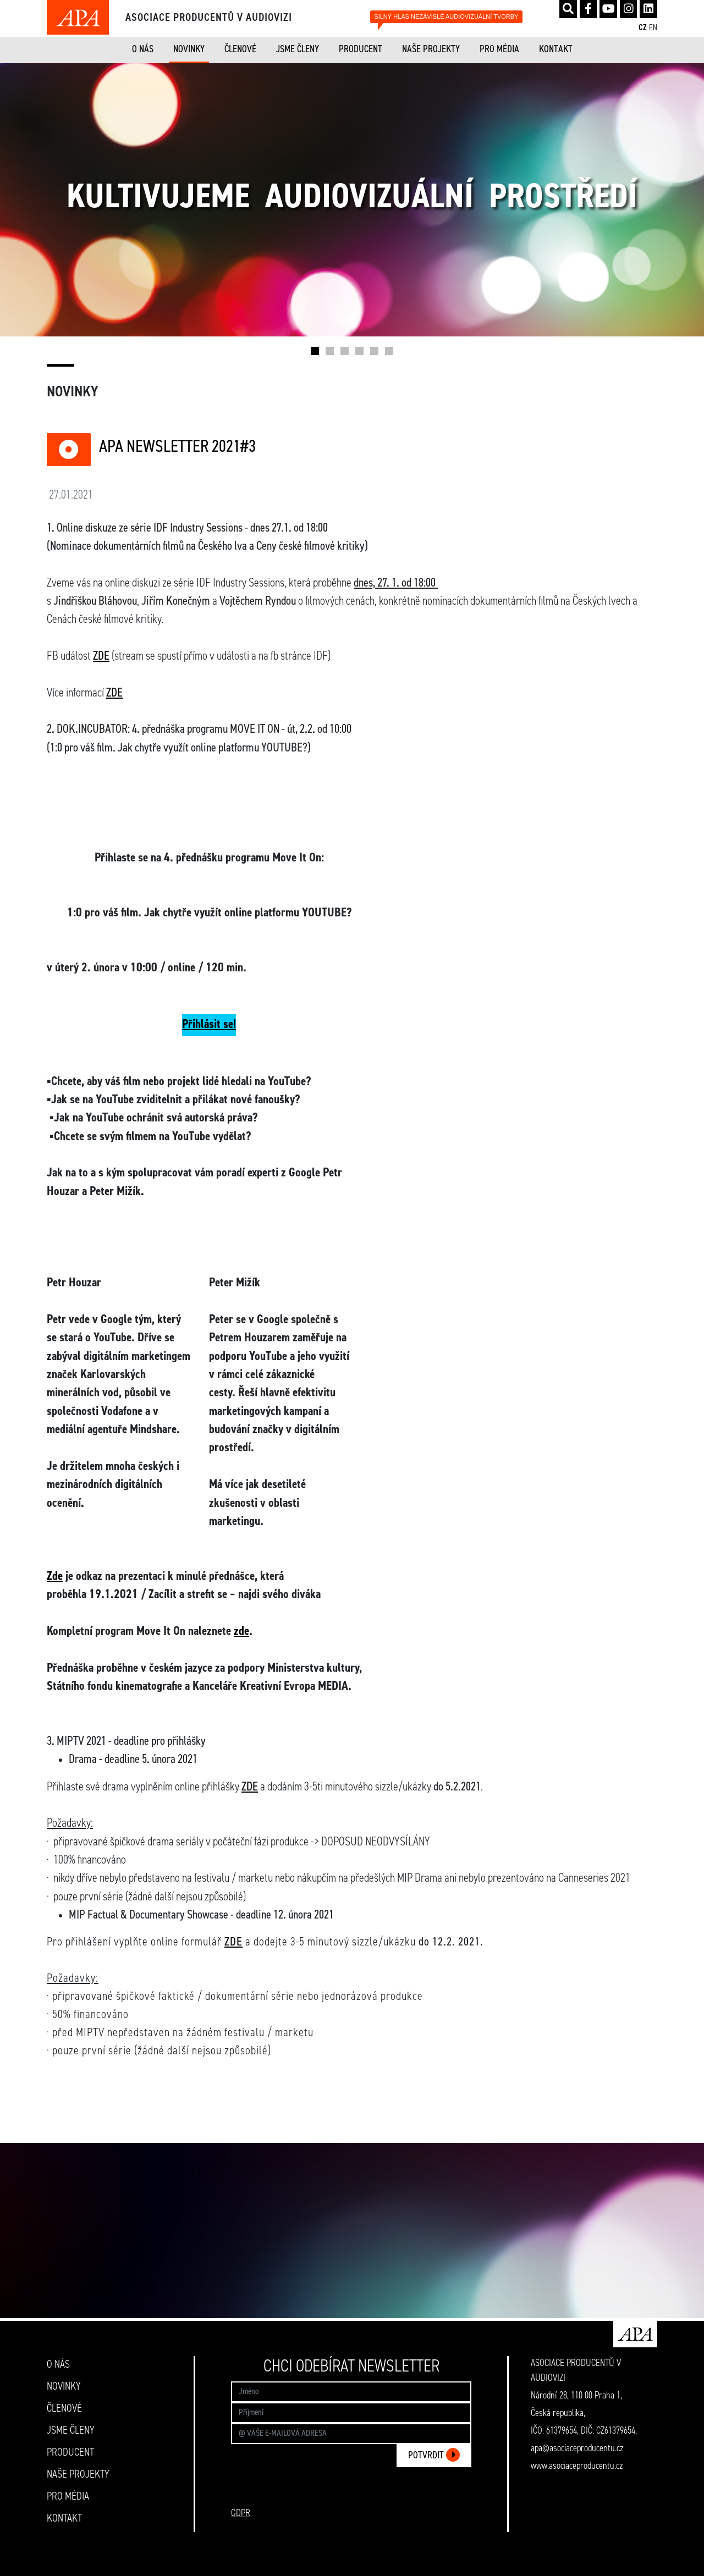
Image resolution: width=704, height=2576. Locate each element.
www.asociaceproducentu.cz (577, 2466)
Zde (55, 1577)
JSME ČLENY (297, 49)
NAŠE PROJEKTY (431, 49)
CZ (643, 28)
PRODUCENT (360, 49)
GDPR (240, 2513)
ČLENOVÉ (240, 49)
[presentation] (387, 2497)
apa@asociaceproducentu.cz (577, 2448)
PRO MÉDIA (499, 49)
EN (653, 28)
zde (241, 1632)
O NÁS (142, 49)
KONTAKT (556, 49)
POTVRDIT (434, 2455)
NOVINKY (189, 49)
